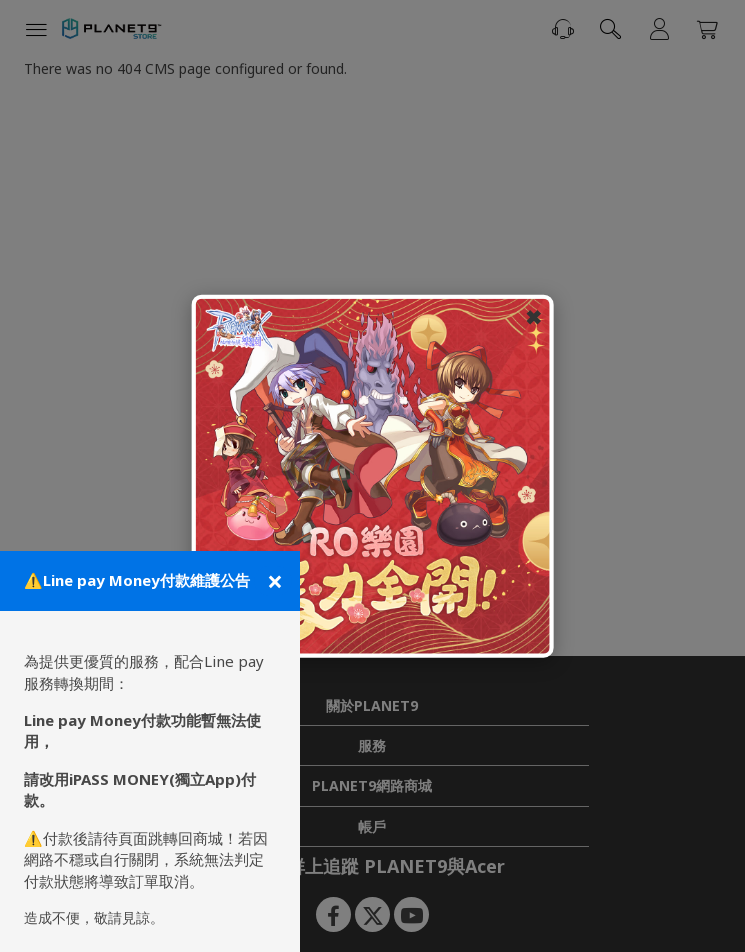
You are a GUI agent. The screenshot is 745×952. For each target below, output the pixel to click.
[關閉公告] (273, 581)
